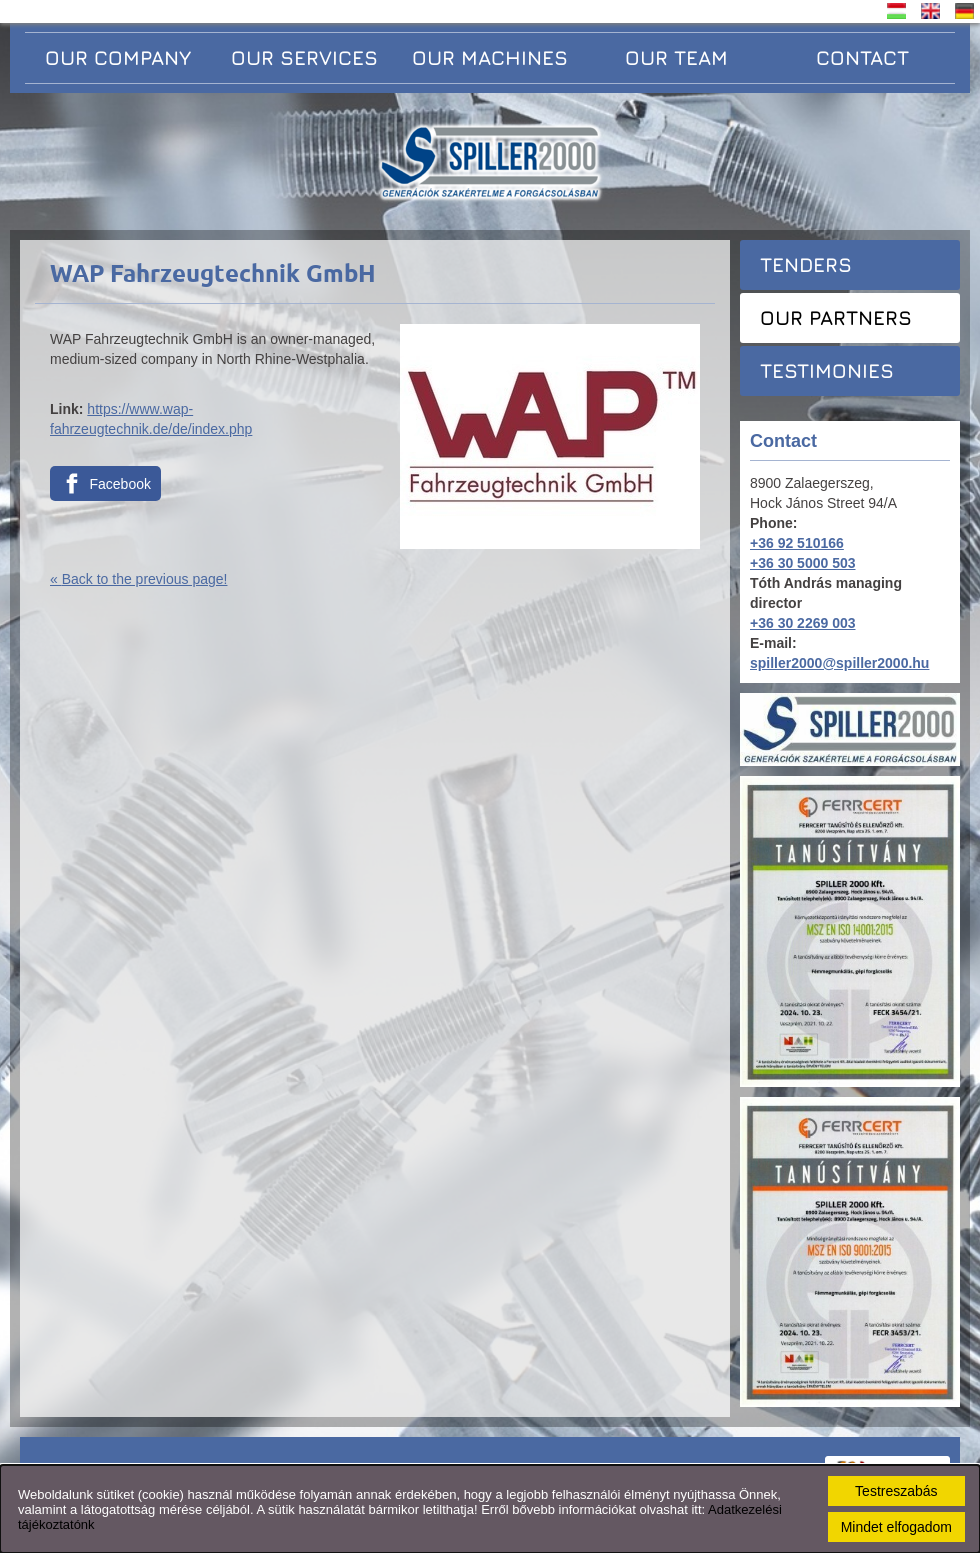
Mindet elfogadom (896, 1527)
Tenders (806, 264)
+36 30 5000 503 (803, 563)
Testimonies (827, 370)
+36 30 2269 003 (803, 623)
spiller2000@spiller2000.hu (839, 663)
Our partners (836, 317)
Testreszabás (896, 1491)
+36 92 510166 (797, 543)
